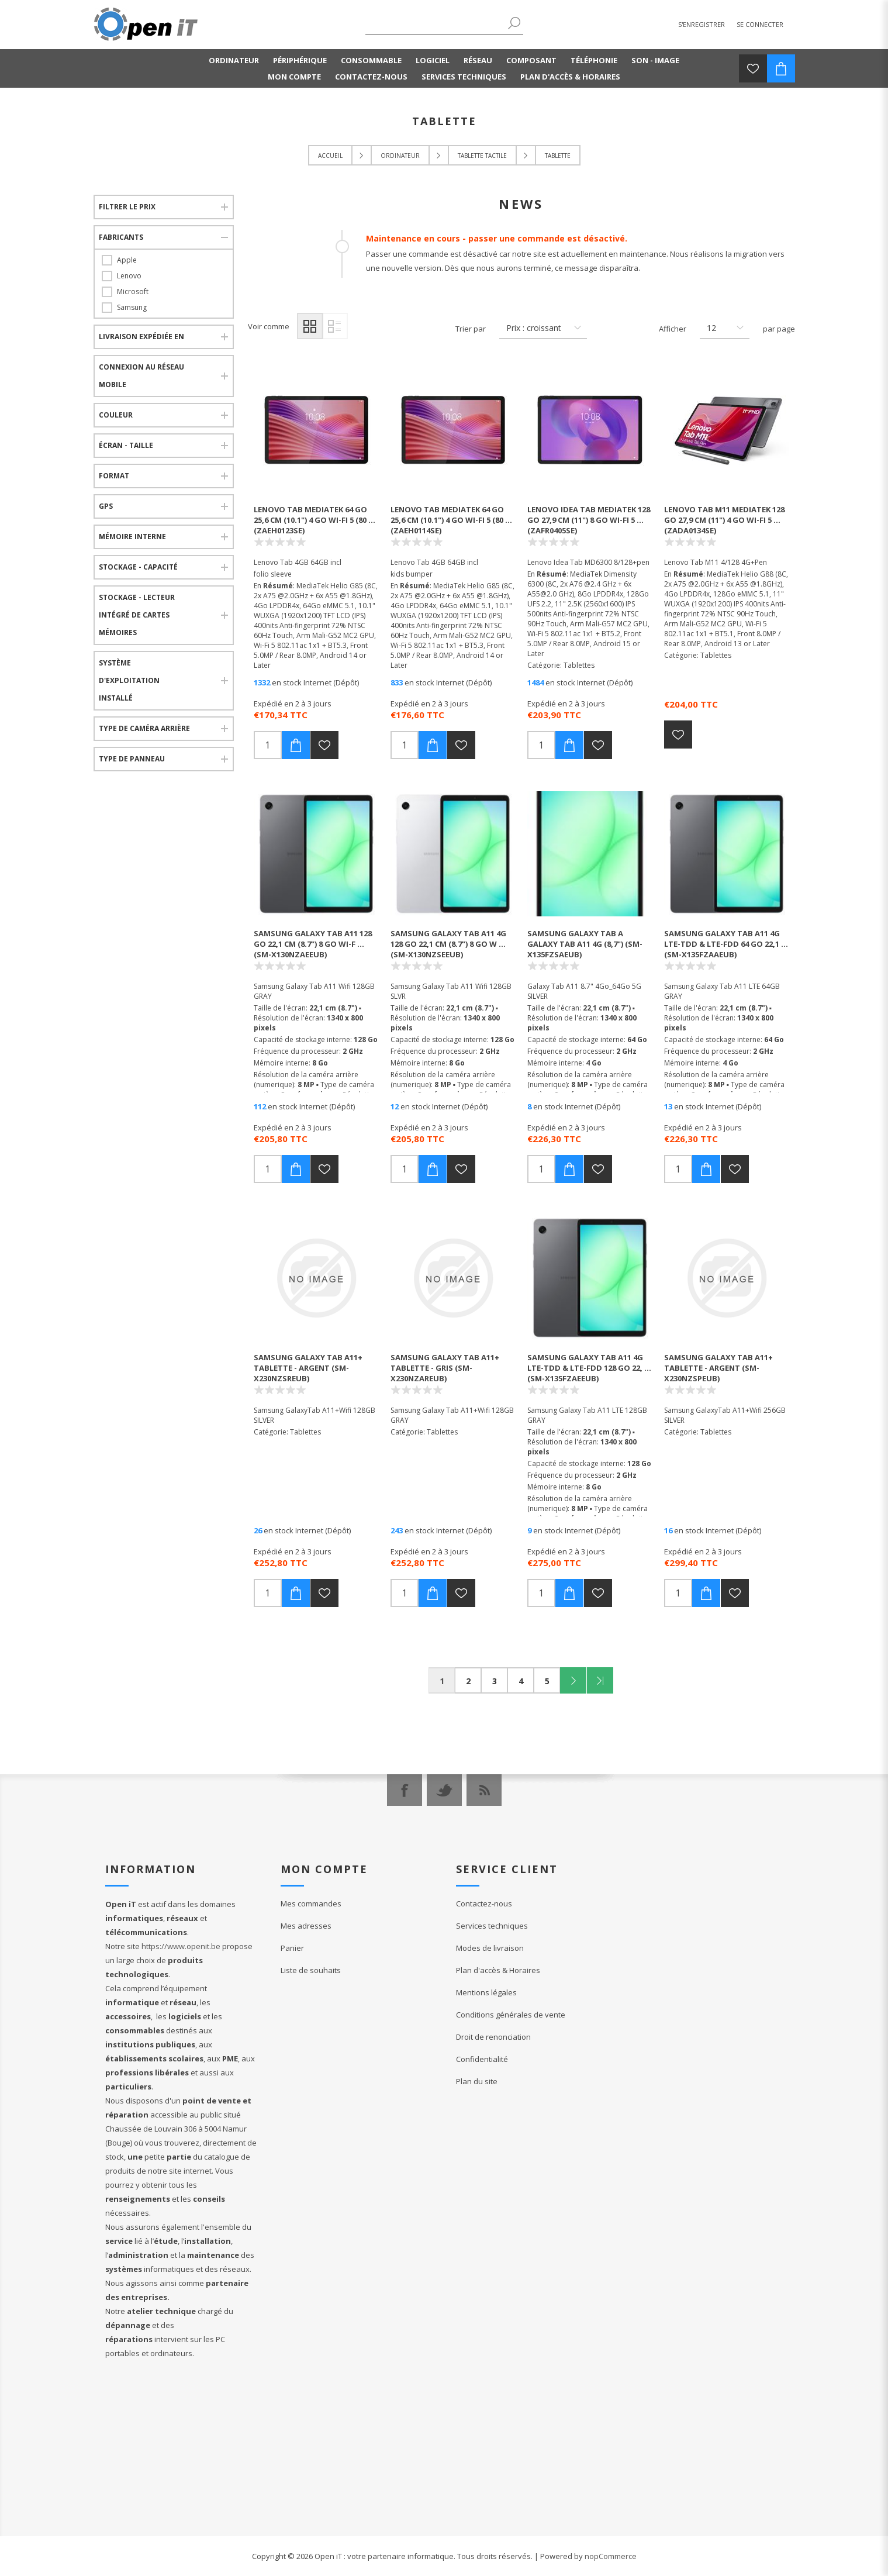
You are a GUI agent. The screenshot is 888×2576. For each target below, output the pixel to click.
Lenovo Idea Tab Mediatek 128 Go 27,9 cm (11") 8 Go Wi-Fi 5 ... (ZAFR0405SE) (588, 520)
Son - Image (655, 60)
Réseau (478, 60)
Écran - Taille (126, 445)
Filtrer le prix (127, 207)
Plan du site (476, 2081)
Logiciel (433, 60)
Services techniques (463, 76)
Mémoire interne (132, 537)
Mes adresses (306, 1925)
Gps (106, 506)
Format (114, 476)
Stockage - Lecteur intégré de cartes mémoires (137, 614)
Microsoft (132, 291)
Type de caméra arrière (144, 728)
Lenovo (129, 276)
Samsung (132, 307)
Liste (335, 326)
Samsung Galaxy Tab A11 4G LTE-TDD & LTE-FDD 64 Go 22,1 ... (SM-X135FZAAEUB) (726, 944)
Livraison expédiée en (141, 337)
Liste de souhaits (311, 1970)
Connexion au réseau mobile (141, 375)
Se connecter (760, 24)
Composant (531, 60)
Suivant (573, 1680)
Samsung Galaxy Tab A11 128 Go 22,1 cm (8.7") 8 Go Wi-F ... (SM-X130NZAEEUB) (313, 944)
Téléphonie (594, 60)
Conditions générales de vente (510, 2014)
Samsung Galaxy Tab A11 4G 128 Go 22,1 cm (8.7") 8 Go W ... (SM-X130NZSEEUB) (448, 944)
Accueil (330, 155)
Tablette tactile (482, 155)
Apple (127, 260)
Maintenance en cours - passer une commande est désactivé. (496, 238)
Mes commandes (311, 1903)
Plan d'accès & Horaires (570, 76)
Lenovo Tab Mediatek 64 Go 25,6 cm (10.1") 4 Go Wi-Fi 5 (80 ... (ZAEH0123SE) (314, 520)
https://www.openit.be (180, 1946)
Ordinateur (234, 60)
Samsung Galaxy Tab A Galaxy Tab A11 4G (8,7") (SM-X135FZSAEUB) (584, 944)
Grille (310, 326)
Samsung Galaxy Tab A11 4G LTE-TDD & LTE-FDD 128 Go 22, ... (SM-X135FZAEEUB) (589, 1368)
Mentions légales (486, 1992)
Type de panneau (132, 759)
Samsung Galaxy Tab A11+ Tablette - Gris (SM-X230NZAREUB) (445, 1368)
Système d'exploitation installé (129, 680)
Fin (600, 1680)
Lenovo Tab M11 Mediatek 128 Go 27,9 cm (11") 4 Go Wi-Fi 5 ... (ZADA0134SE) (724, 520)
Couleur (116, 415)
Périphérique (300, 60)
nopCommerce (611, 2556)
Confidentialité (482, 2059)
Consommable (371, 60)
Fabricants (121, 237)
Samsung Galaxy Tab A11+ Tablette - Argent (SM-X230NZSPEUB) (718, 1368)
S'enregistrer (701, 24)
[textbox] (435, 24)
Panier (292, 1948)
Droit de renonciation (493, 2037)
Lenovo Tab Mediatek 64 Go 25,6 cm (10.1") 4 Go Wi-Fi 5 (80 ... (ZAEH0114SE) (451, 520)
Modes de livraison (490, 1948)
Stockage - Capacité (138, 567)
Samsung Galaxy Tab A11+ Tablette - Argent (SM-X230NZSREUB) (308, 1368)
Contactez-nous (371, 76)
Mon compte (294, 76)
